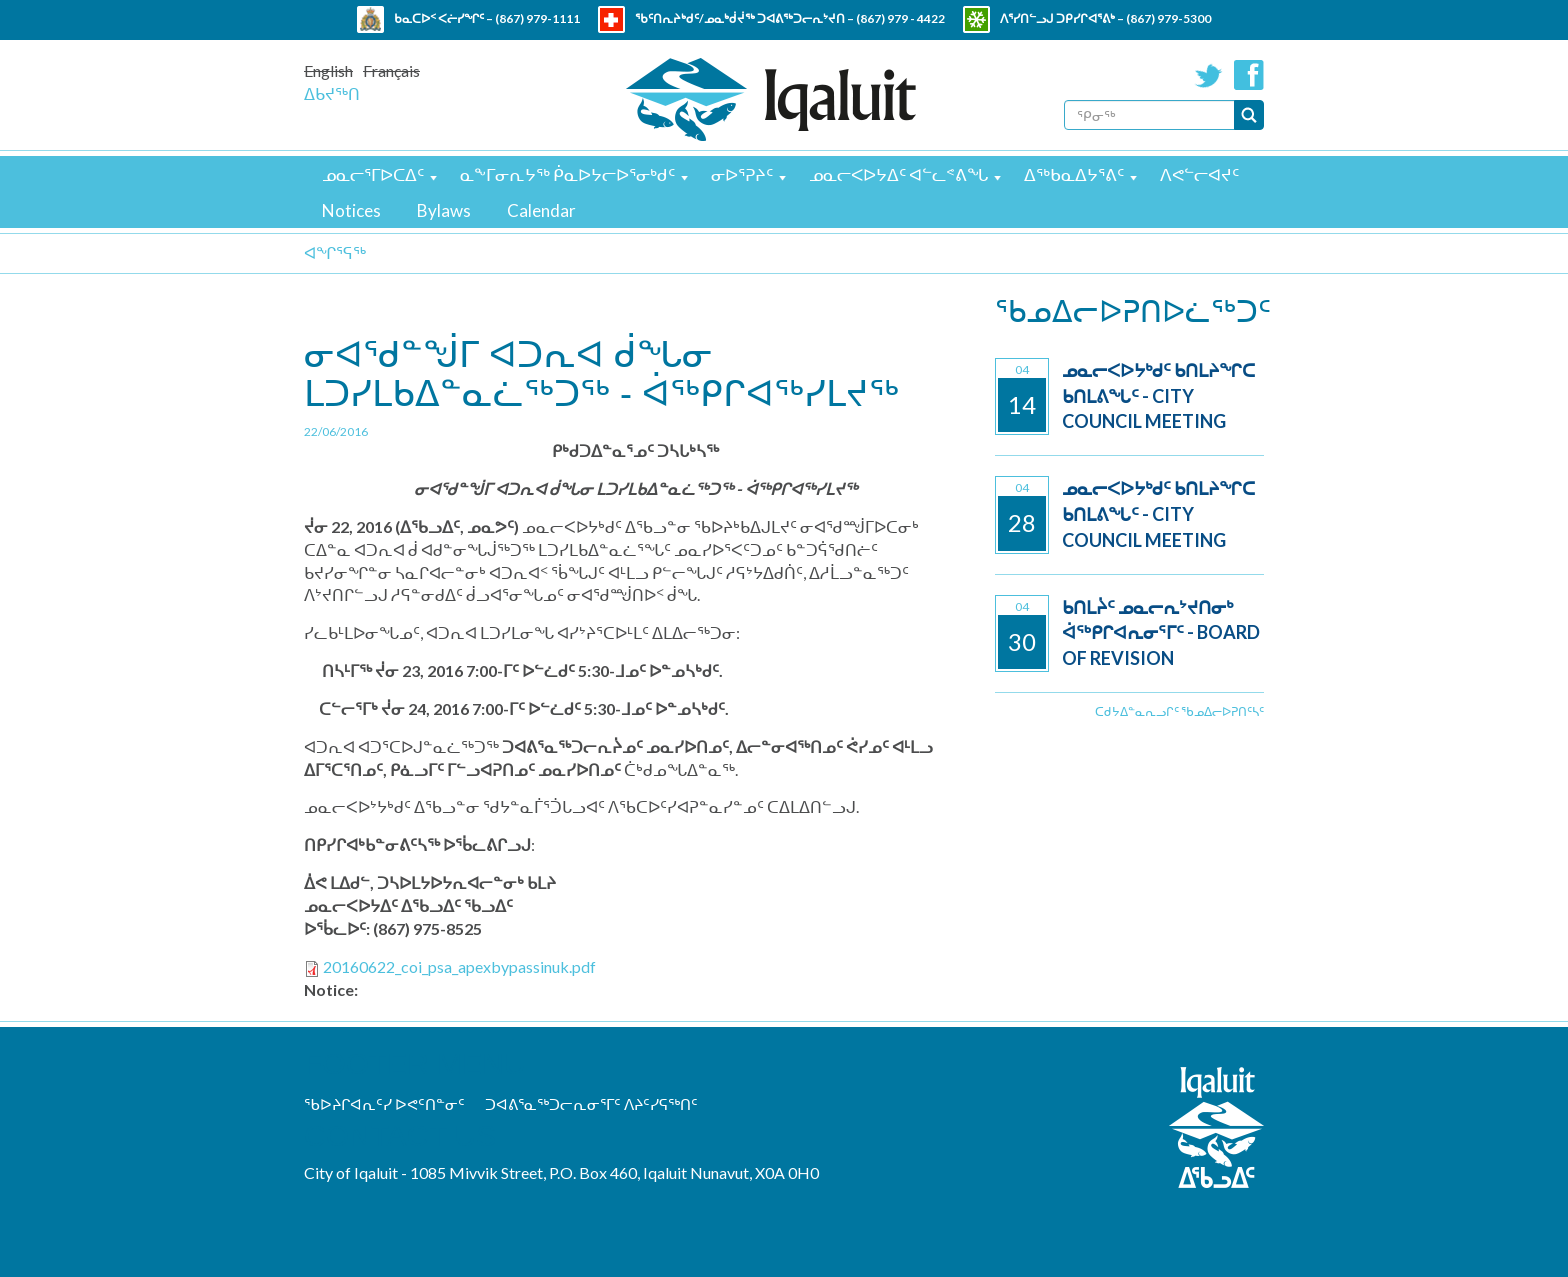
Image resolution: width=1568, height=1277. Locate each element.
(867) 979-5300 (1168, 18)
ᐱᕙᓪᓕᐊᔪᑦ (1199, 174)
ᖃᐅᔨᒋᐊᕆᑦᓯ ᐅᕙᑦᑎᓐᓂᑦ (384, 1104)
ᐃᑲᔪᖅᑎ (332, 93)
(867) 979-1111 (537, 18)
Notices (351, 210)
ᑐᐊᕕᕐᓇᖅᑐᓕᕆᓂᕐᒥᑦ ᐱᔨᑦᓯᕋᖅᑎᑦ (591, 1104)
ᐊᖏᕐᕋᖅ (335, 252)
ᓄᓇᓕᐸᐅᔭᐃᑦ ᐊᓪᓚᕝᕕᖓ (898, 174)
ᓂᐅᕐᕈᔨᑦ (742, 174)
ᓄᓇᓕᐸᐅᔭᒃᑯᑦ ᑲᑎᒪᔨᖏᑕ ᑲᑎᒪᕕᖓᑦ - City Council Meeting (1158, 395)
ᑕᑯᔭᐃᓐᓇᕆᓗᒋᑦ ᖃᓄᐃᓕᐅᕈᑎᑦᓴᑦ (1179, 711)
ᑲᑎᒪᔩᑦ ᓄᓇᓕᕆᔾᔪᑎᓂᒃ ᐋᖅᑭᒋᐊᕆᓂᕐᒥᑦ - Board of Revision (1161, 632)
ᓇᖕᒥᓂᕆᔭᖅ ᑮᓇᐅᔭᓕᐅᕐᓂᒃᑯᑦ (567, 174)
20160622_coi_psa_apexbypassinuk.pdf (459, 966)
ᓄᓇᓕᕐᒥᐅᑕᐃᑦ (373, 174)
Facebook (1249, 75)
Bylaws (444, 210)
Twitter (1209, 75)
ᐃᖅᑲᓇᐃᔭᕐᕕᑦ (1074, 174)
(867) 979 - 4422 (900, 18)
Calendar (541, 210)
